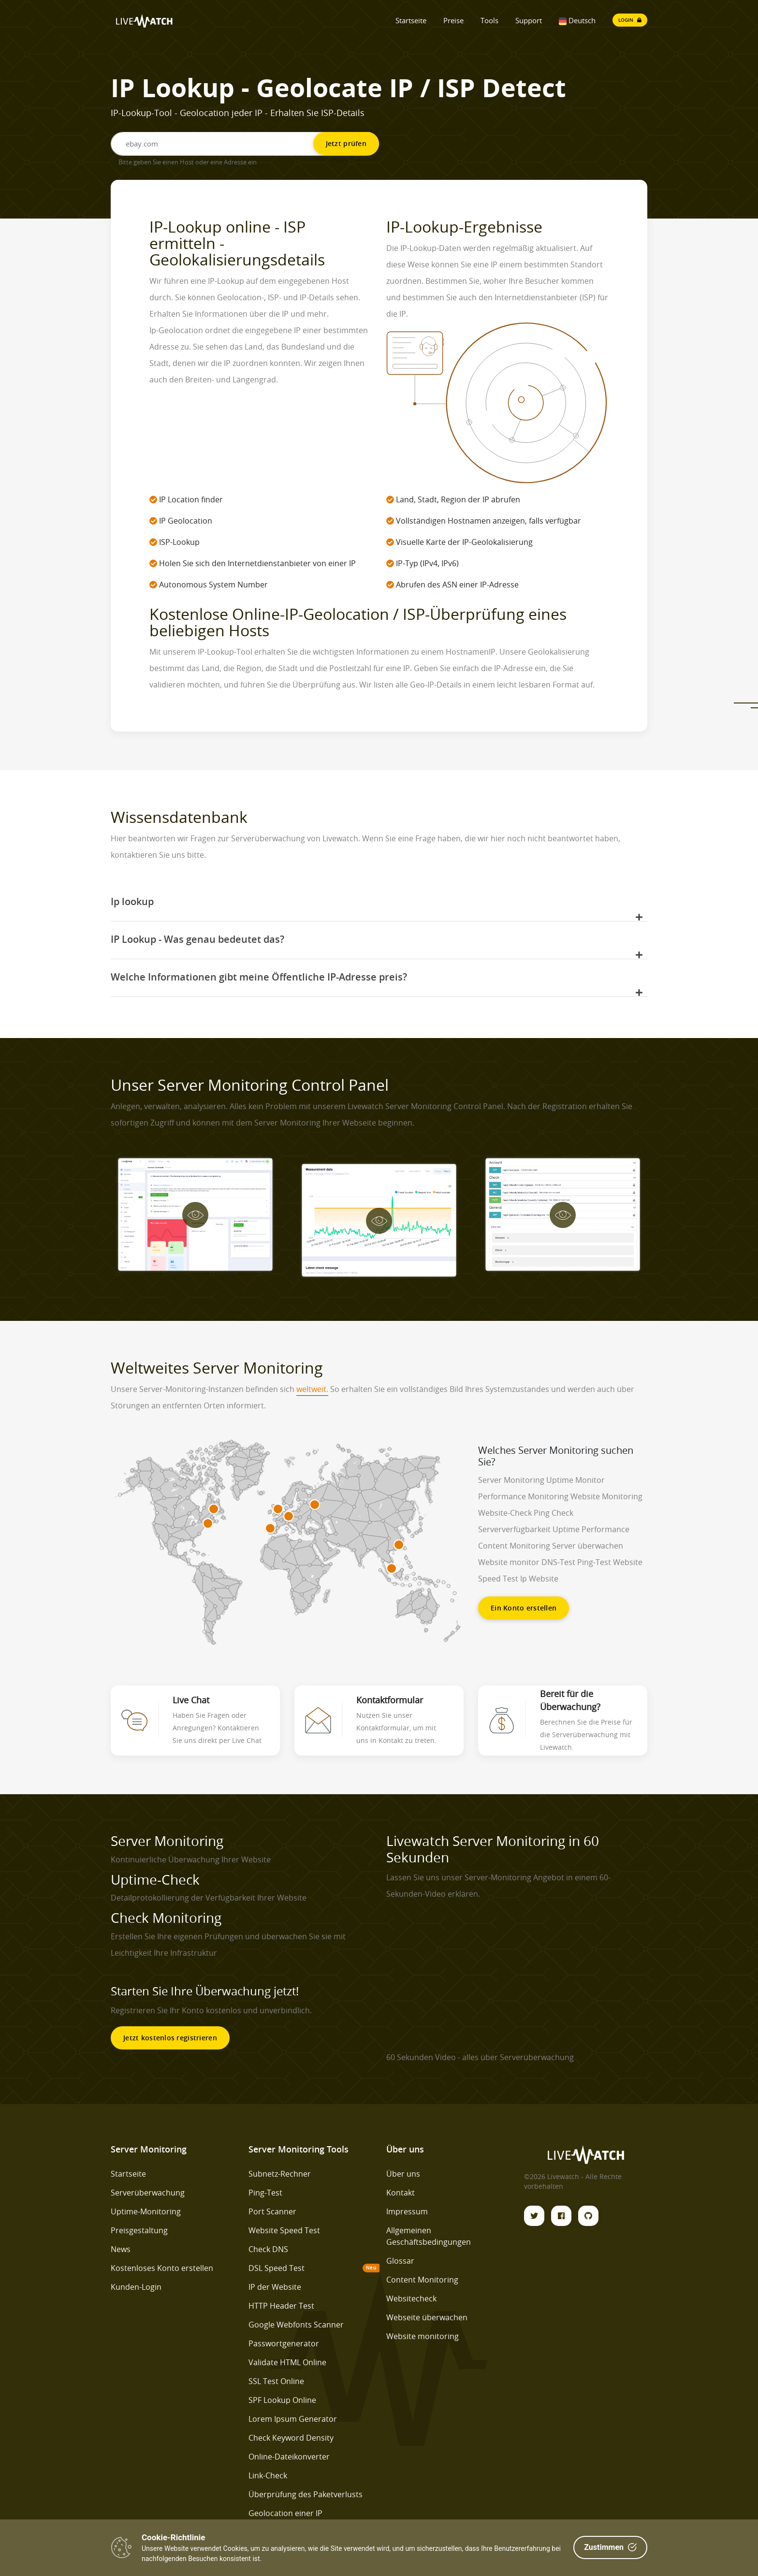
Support (528, 20)
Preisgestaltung (139, 2230)
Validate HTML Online (287, 2362)
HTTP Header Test (281, 2305)
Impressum (407, 2211)
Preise (453, 20)
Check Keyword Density (291, 2437)
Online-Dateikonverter (289, 2456)
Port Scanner (272, 2211)
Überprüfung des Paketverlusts (305, 2494)
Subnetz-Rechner (279, 2173)
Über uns (403, 2173)
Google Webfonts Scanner (296, 2324)
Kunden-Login (136, 2287)
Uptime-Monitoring (146, 2211)
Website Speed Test (284, 2230)
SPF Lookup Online (282, 2400)
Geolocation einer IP (285, 2513)
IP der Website (274, 2287)
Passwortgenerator (283, 2343)
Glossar (400, 2260)
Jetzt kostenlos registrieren (170, 2037)
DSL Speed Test (276, 2268)
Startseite (410, 20)
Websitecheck (411, 2298)
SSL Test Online (276, 2381)
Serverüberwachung (148, 2192)
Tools (489, 20)
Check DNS (268, 2249)
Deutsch (577, 20)
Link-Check (267, 2475)
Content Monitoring (422, 2279)
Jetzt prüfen (346, 143)
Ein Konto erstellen (523, 1607)
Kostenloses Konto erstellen (162, 2268)
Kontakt (400, 2192)
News (121, 2249)
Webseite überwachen (426, 2317)
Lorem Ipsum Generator (292, 2419)
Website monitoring (422, 2336)
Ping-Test (265, 2192)
